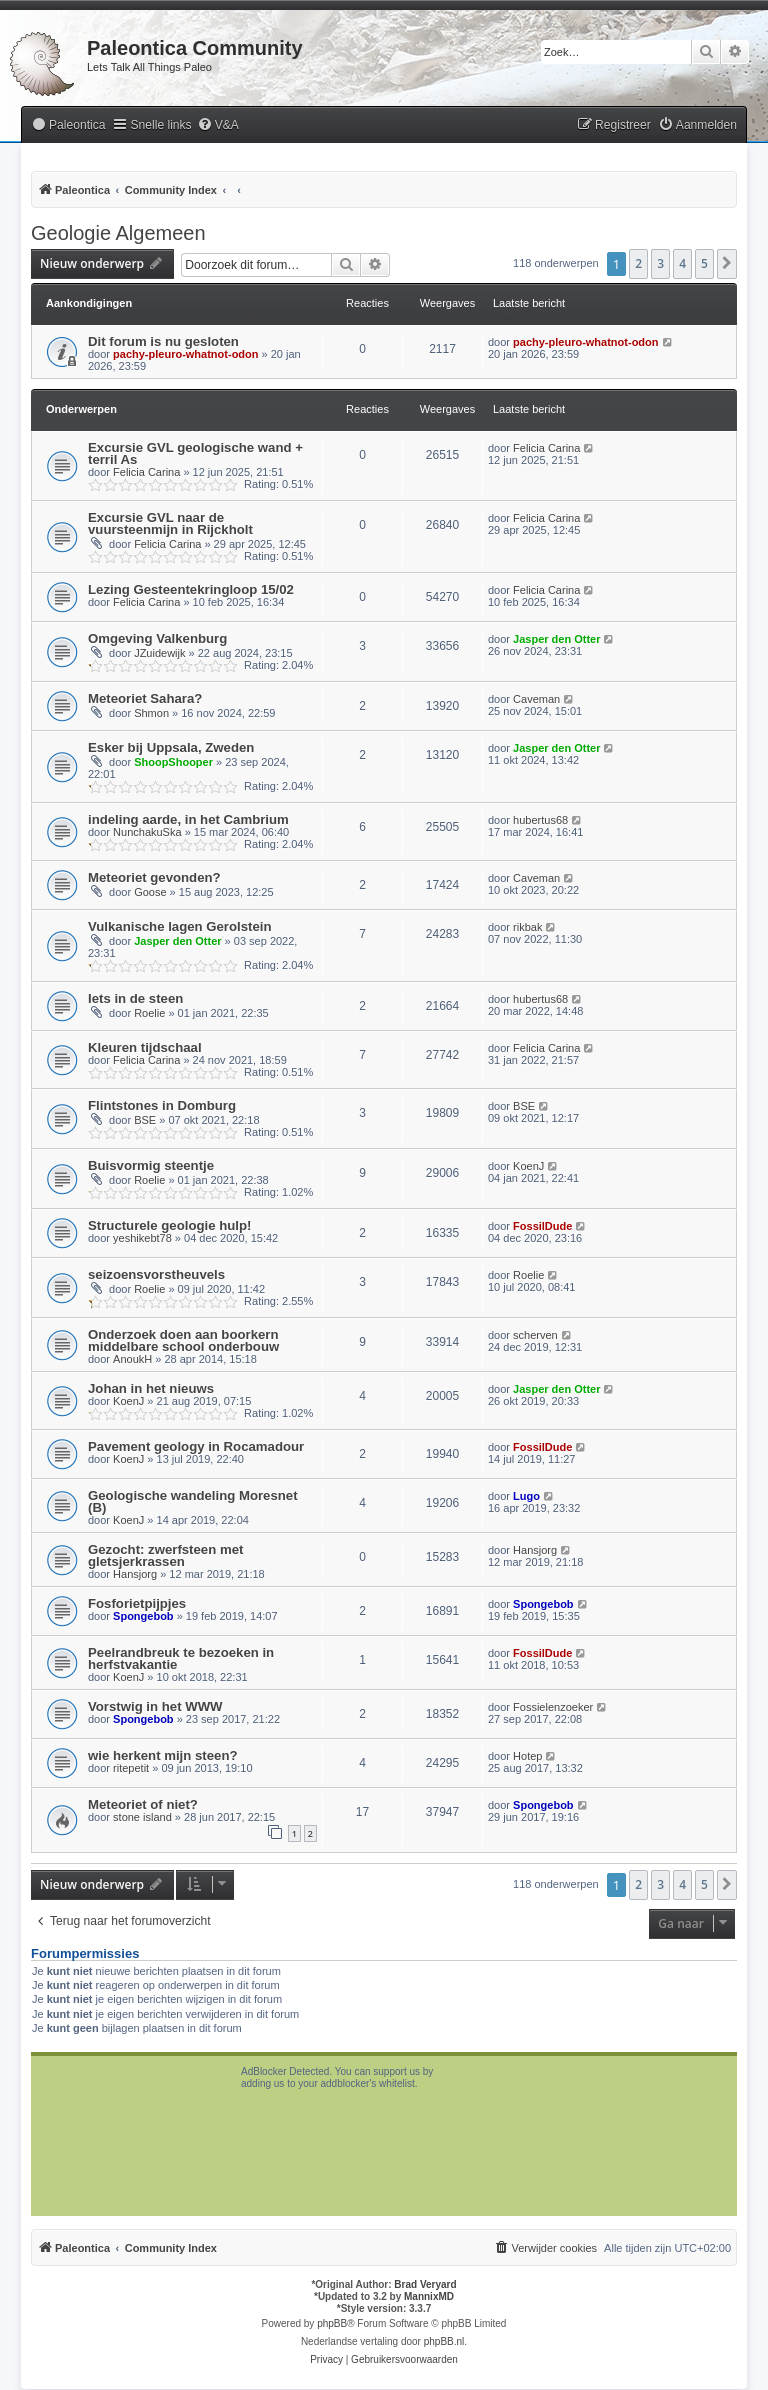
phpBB (332, 2323)
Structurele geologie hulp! (169, 1225)
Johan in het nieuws (151, 1388)
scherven (535, 1335)
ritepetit (131, 1768)
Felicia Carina (146, 472)
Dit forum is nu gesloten (163, 341)
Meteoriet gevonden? (154, 877)
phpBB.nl (444, 2341)
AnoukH (132, 1359)
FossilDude (542, 1226)
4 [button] (682, 263)
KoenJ (528, 1166)
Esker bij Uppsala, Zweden (171, 747)
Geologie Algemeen (118, 233)
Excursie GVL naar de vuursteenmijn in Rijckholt (170, 523)
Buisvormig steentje (151, 1165)
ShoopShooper (173, 762)
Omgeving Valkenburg (157, 638)
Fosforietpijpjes (137, 1603)
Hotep (527, 1756)
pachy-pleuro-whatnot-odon (185, 354)
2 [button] (638, 263)
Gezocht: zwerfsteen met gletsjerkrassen (165, 1555)
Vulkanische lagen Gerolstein (179, 926)
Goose (150, 892)
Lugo (526, 1496)
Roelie (149, 1013)
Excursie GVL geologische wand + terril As (195, 453)
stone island (142, 1817)
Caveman (536, 699)
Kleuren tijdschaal (145, 1047)
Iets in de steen (135, 998)
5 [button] (704, 263)
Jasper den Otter (556, 639)
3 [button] (660, 263)
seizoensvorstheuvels (156, 1274)
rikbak (527, 927)
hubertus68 (540, 820)
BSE (145, 1120)
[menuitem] (68, 125)
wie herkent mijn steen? (163, 1755)
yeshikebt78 (142, 1238)
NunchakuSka (147, 832)
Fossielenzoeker (553, 1707)
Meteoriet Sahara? (145, 698)
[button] (727, 264)
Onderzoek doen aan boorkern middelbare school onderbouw (183, 1340)
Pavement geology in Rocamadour (196, 1446)
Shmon (151, 713)
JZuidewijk (159, 653)
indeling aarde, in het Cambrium (188, 819)
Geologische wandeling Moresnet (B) (193, 1501)
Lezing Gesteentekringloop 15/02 (191, 589)
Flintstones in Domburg (162, 1105)
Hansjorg (135, 1574)
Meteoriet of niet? (143, 1804)
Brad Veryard (425, 2284)
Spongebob (143, 1616)
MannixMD (429, 2296)
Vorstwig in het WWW (155, 1706)
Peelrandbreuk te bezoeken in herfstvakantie (181, 1658)
